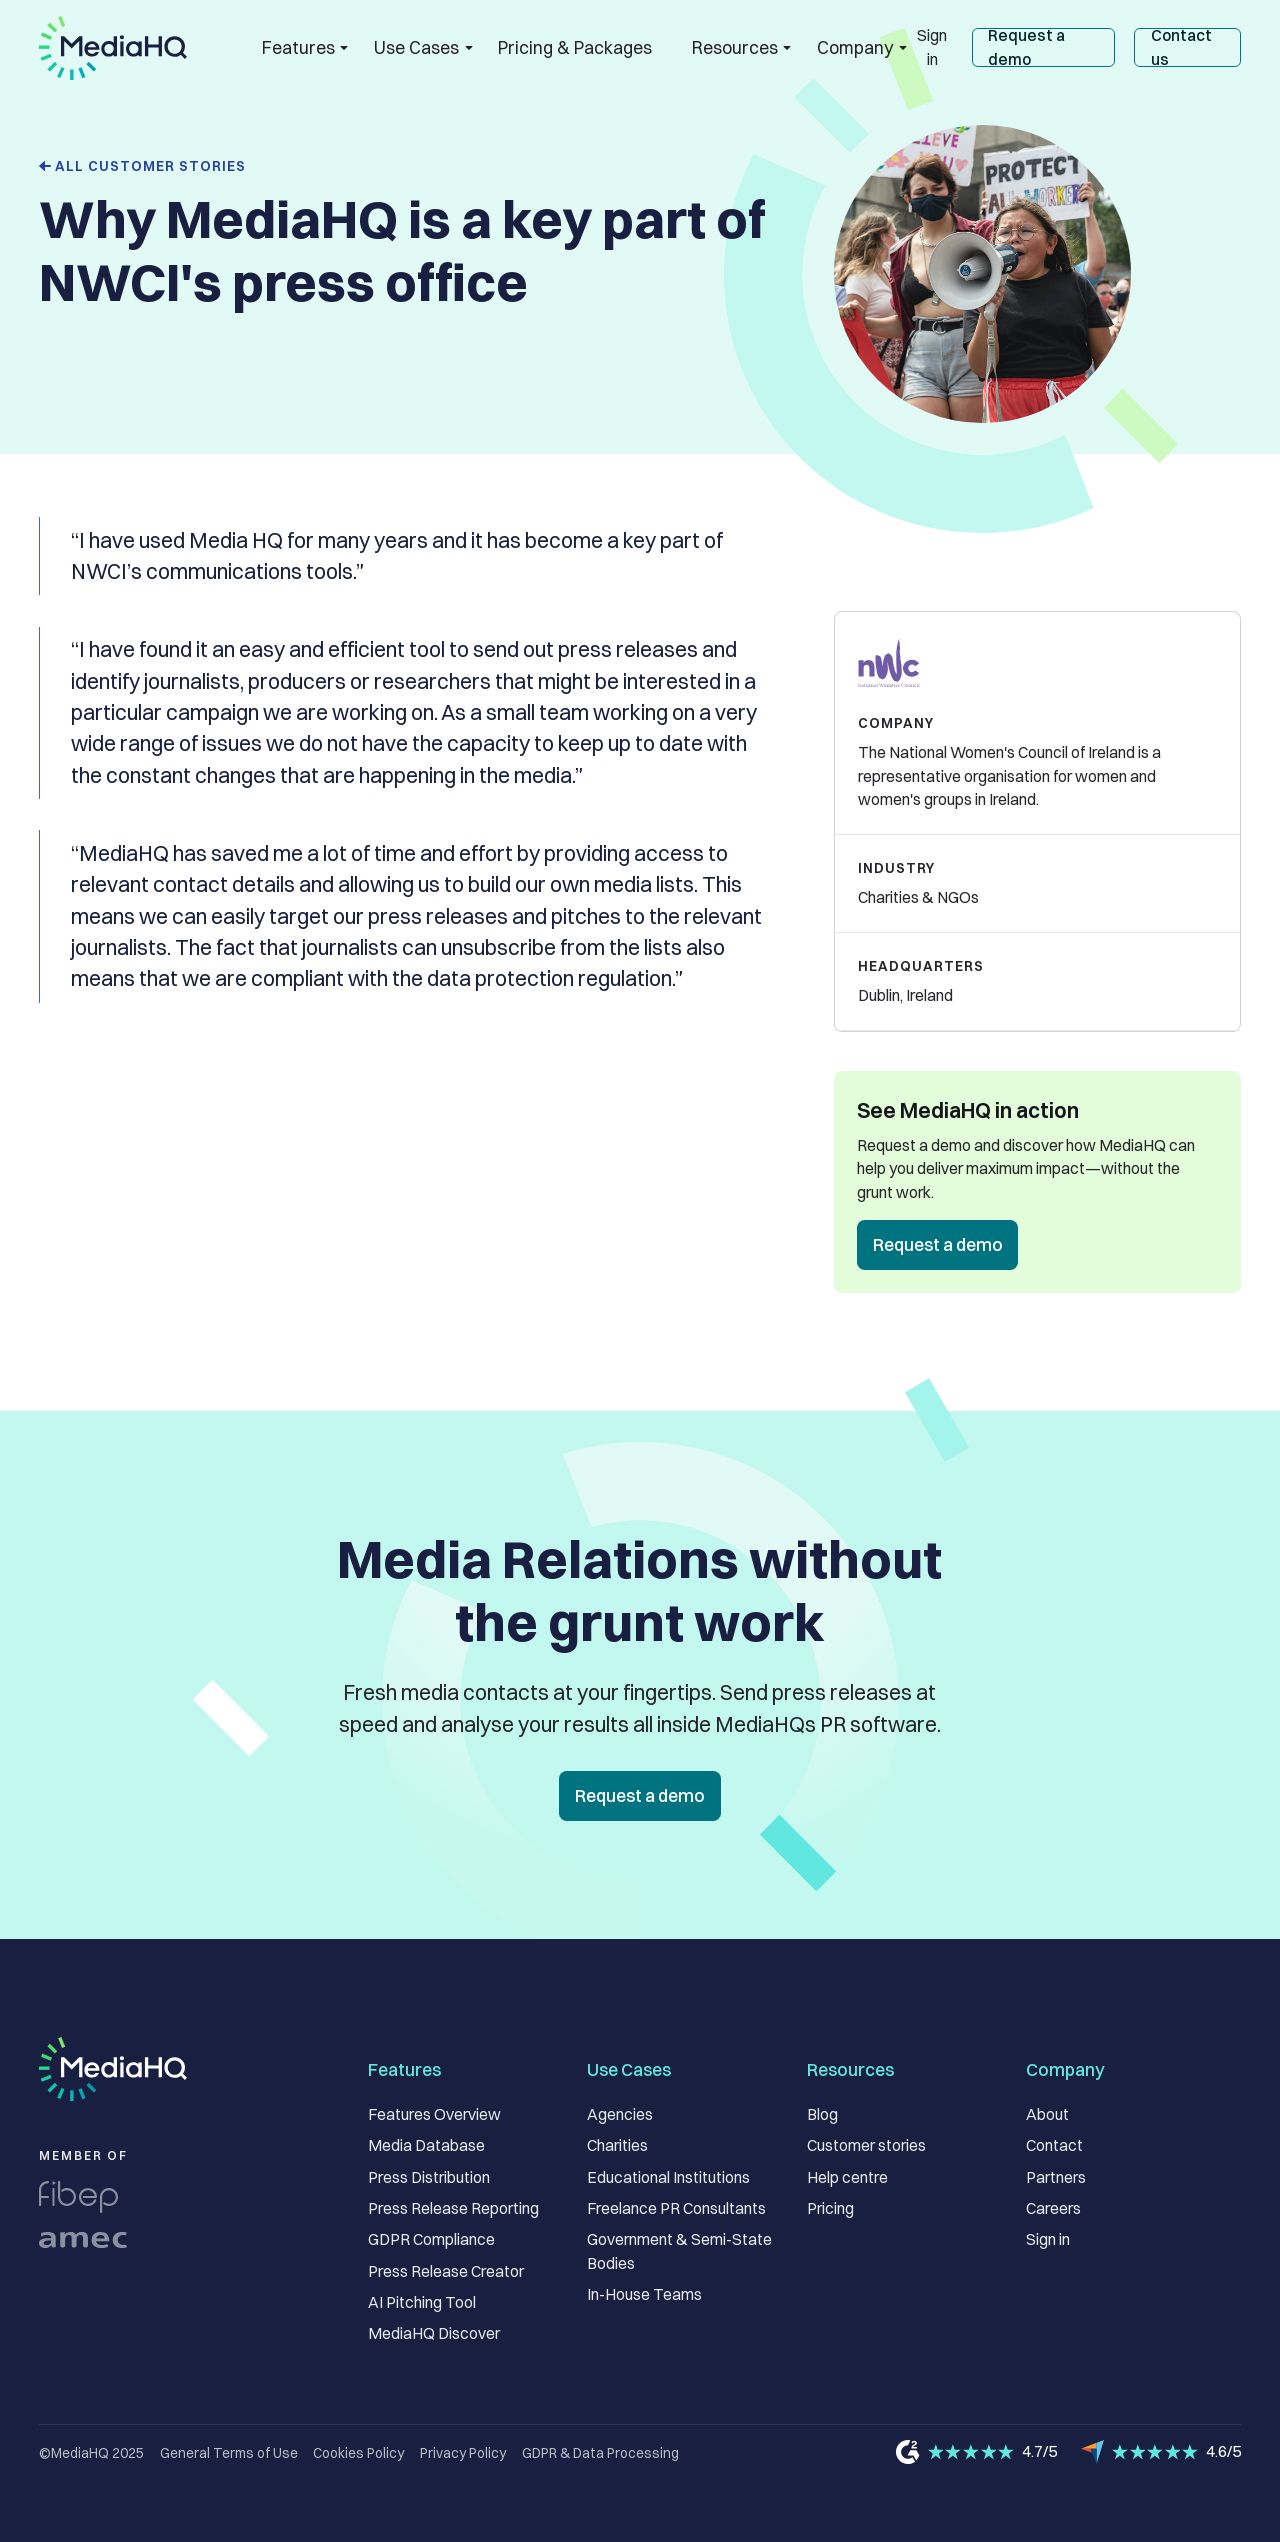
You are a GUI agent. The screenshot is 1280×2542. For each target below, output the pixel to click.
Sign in (932, 47)
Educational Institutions (668, 2177)
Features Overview (434, 2114)
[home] (113, 48)
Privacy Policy (463, 2453)
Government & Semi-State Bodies (679, 2251)
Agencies (620, 2114)
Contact (1054, 2145)
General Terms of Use (229, 2453)
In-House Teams (644, 2294)
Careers (1053, 2208)
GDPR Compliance (431, 2239)
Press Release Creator (446, 2271)
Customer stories (866, 2145)
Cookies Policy (358, 2453)
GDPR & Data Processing (600, 2453)
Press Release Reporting (453, 2208)
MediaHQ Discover (434, 2333)
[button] (298, 47)
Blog (822, 2114)
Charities (617, 2145)
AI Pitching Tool (422, 2302)
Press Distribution (429, 2177)
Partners (1056, 2177)
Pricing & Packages (575, 47)
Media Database (426, 2145)
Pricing (830, 2208)
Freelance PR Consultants (676, 2208)
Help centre (847, 2177)
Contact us (1181, 47)
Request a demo (1026, 47)
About (1047, 2114)
